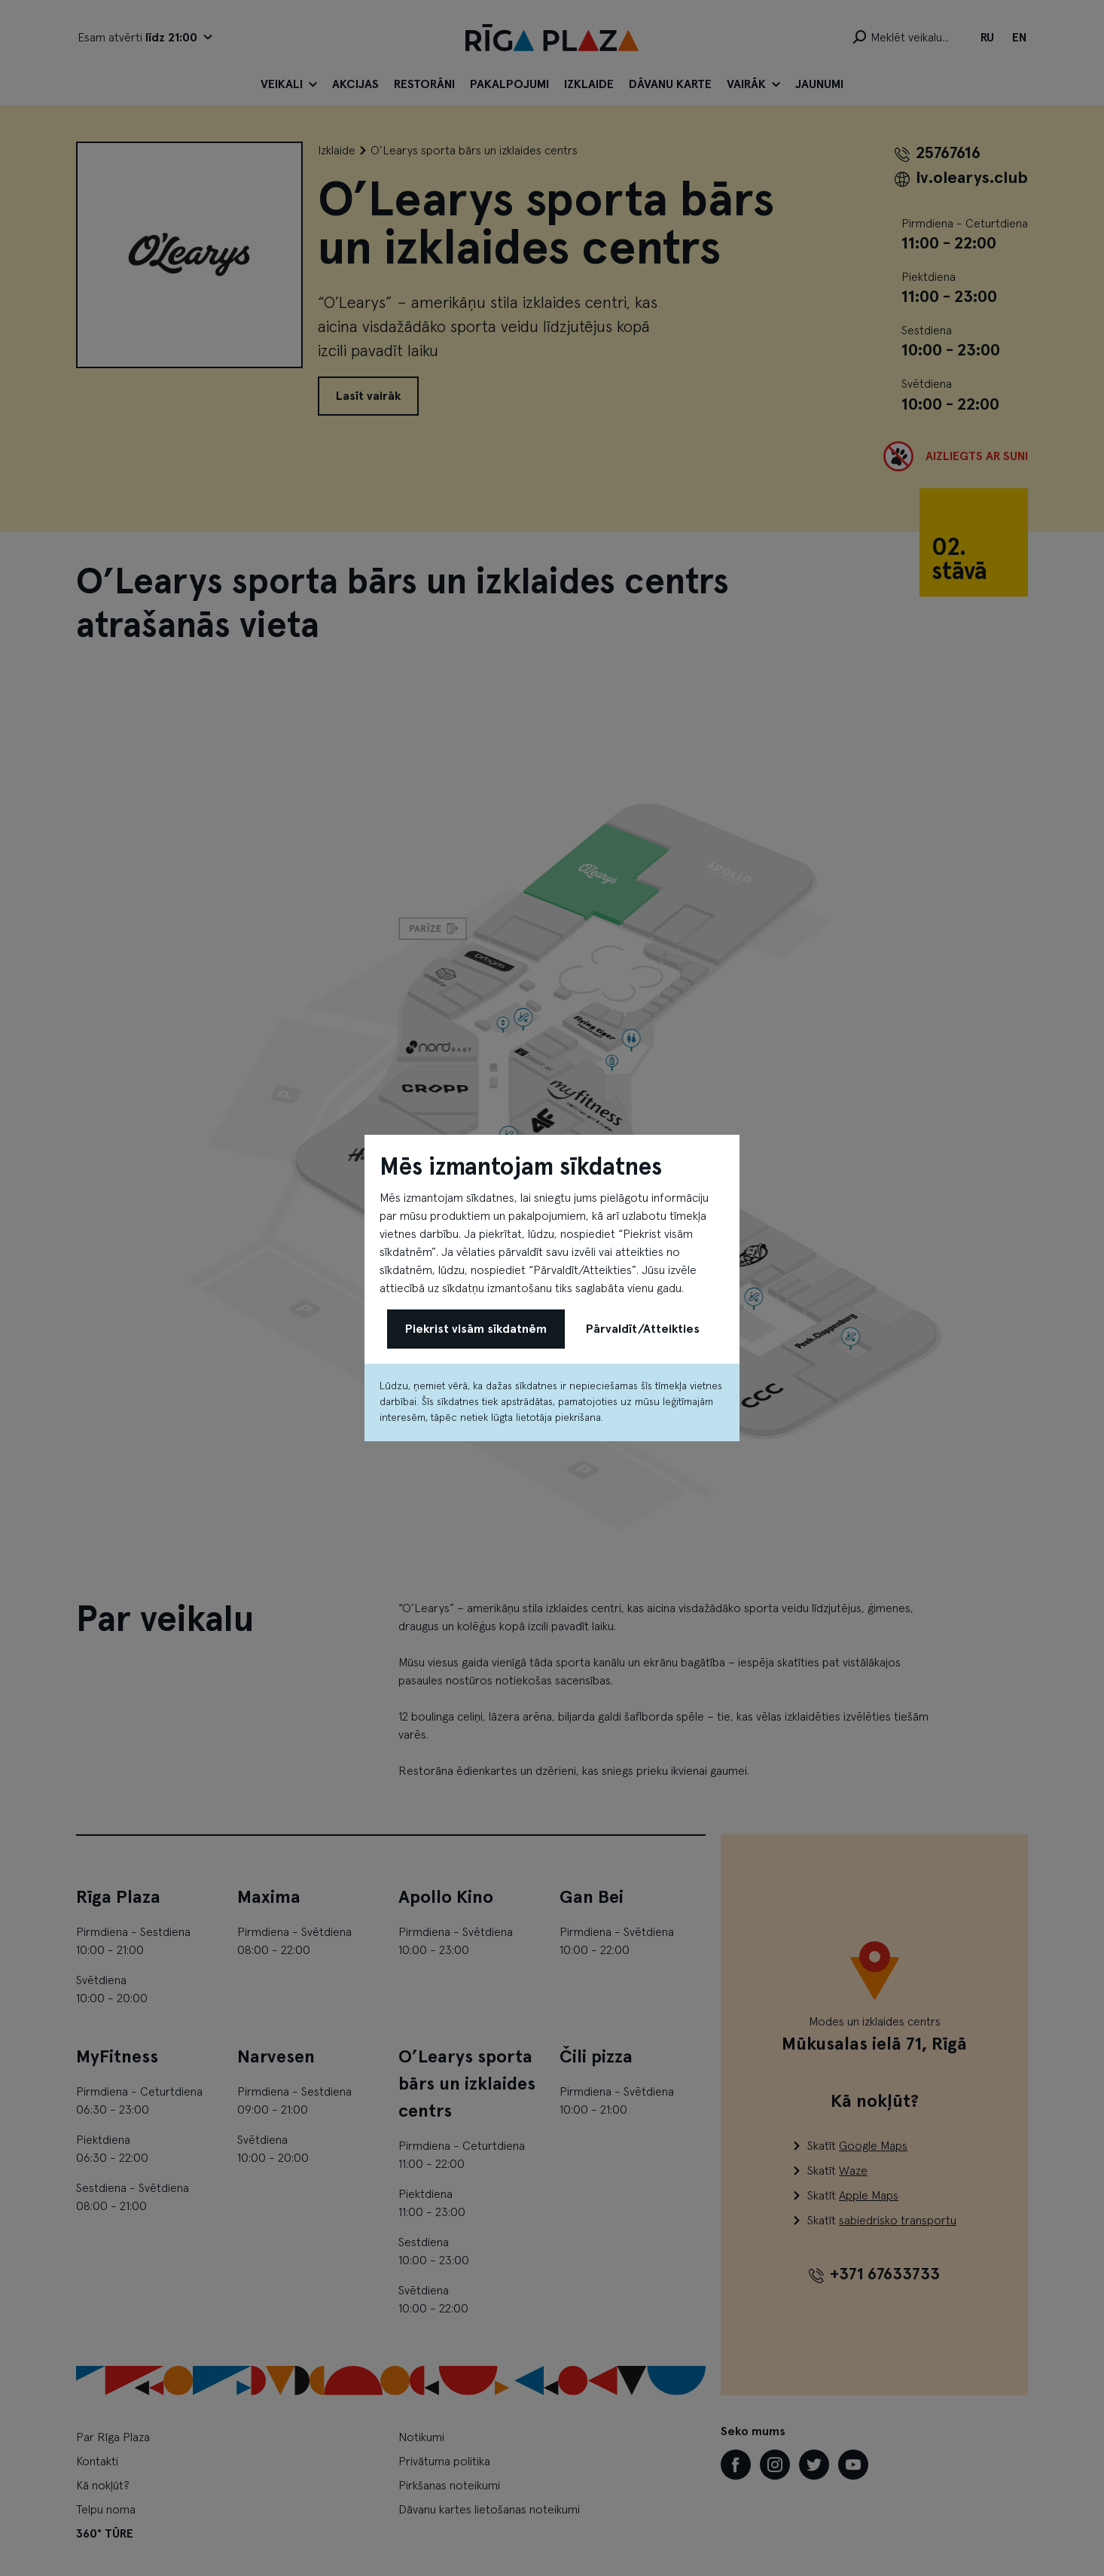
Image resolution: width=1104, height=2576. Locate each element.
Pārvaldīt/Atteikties (643, 1329)
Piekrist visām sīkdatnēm (476, 1329)
